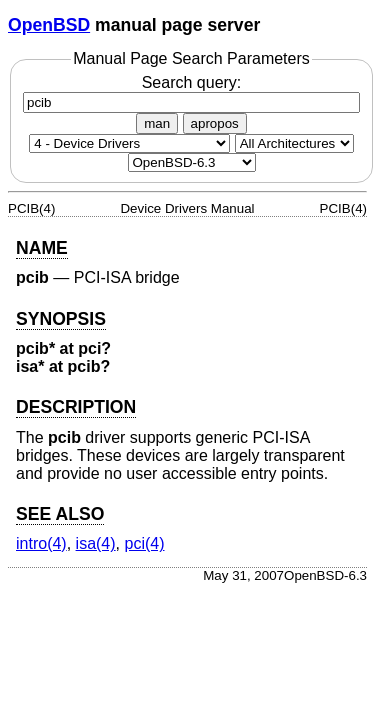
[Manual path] (192, 162)
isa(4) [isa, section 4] (96, 543)
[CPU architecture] (294, 143)
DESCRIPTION (76, 407)
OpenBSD (49, 25)
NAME (42, 248)
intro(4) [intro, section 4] (41, 543)
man (157, 123)
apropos (215, 123)
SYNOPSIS (61, 319)
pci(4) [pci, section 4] (144, 543)
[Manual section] (129, 143)
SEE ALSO (60, 514)
